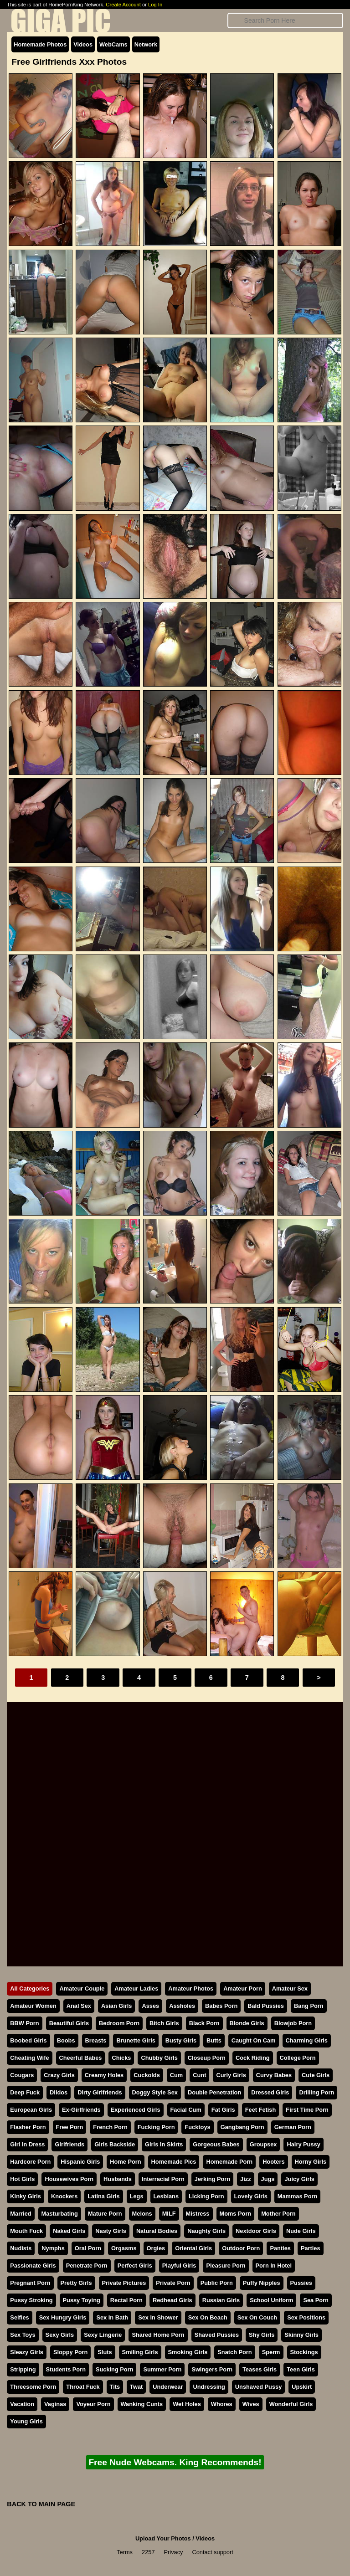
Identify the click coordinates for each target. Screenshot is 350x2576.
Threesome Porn (33, 2386)
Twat (136, 2386)
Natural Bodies (156, 2230)
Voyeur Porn (93, 2404)
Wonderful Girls (291, 2404)
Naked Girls (69, 2230)
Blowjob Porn (293, 2023)
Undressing (209, 2386)
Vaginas (55, 2404)
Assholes (182, 2005)
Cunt (199, 2075)
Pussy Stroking (31, 2300)
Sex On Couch (257, 2317)
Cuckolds (147, 2075)
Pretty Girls (76, 2282)
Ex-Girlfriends (81, 2109)
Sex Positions (306, 2317)
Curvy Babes (274, 2075)
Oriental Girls (193, 2248)
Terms (125, 2552)
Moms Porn (236, 2213)
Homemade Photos (40, 44)
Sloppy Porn (70, 2352)
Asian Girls (116, 2005)
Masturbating (59, 2213)
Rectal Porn (126, 2300)
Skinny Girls (301, 2334)
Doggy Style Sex (155, 2092)
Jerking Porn (212, 2179)
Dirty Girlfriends (99, 2092)
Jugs (268, 2179)
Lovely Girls (251, 2196)
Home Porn (125, 2161)
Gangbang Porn (242, 2127)
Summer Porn (162, 2369)
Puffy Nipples (261, 2282)
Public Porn (217, 2282)
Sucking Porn (114, 2369)
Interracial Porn (163, 2179)
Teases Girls (259, 2369)
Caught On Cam (254, 2040)
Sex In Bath (112, 2317)
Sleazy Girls (26, 2352)
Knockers (64, 2196)
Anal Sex (79, 2005)
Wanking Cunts (142, 2404)
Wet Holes (187, 2404)
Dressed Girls (270, 2092)
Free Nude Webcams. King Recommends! (174, 2462)
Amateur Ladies (136, 1988)
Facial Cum (185, 2109)
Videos (83, 44)
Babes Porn (221, 2005)
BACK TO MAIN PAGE (41, 2504)
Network (146, 44)
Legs (137, 2196)
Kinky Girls (25, 2196)
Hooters (273, 2161)
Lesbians (166, 2196)
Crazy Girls (59, 2075)
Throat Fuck (82, 2386)
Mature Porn (105, 2213)
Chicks (121, 2057)
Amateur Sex (290, 1988)
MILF (169, 2213)
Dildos (58, 2092)
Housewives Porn (69, 2179)
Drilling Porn (316, 2092)
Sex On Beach (207, 2317)
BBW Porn (24, 2023)
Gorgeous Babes (216, 2144)
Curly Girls (231, 2075)
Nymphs (53, 2248)
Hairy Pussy (303, 2144)
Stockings (304, 2352)
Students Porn (66, 2369)
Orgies (156, 2248)
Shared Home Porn (158, 2334)
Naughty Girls (206, 2230)
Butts (213, 2040)
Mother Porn (278, 2213)
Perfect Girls (135, 2265)
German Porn (292, 2127)
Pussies (301, 2282)
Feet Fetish (260, 2109)
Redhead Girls (172, 2300)
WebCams (113, 44)
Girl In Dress (27, 2144)
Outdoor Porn (241, 2248)
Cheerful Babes (80, 2057)
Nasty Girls (110, 2230)
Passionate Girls (33, 2265)
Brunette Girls (135, 2040)
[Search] (285, 20)
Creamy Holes (104, 2075)
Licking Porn (206, 2196)
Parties (310, 2248)
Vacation (22, 2404)
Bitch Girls (164, 2023)
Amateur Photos (190, 1988)
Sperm (271, 2352)
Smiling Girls (140, 2352)
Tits (115, 2386)
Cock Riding (253, 2057)
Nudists (20, 2248)
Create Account (123, 4)
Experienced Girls (135, 2109)
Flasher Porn (28, 2127)
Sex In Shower (158, 2317)
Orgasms (123, 2248)
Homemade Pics (173, 2161)
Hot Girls (22, 2179)
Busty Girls (180, 2040)
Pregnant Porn (30, 2282)
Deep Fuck (25, 2092)
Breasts (96, 2040)
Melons (142, 2213)
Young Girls (26, 2421)
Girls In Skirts (164, 2144)
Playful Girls (179, 2265)
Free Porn (69, 2127)
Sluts (105, 2352)
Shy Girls (261, 2334)
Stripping (23, 2369)
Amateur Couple (81, 1988)
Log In (155, 4)
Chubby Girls (159, 2057)
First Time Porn (307, 2109)
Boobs (66, 2040)
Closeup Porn (207, 2057)
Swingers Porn (211, 2369)
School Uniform (271, 2300)
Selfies (19, 2317)
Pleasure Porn (225, 2265)
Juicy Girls (299, 2179)
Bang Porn (309, 2005)
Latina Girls (103, 2196)
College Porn (298, 2057)
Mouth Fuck (26, 2230)
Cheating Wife (29, 2057)
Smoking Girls (188, 2352)
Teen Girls (301, 2369)
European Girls (31, 2109)
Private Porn (173, 2282)
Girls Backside (114, 2144)
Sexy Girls (60, 2334)
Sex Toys (22, 2334)
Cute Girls (315, 2075)
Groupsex (263, 2144)
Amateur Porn (242, 1988)
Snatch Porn (234, 2352)
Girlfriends (69, 2144)
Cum (176, 2075)
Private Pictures (124, 2282)
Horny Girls (311, 2161)
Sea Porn (315, 2300)
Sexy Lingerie (103, 2334)
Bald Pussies (265, 2005)
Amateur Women (33, 2005)
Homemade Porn (229, 2161)
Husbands (117, 2179)
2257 (148, 2552)
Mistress (198, 2213)
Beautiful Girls (69, 2023)
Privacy (173, 2552)
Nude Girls (301, 2230)
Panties (280, 2248)
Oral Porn (88, 2248)
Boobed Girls (28, 2040)
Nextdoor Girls (256, 2230)
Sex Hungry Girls (63, 2317)
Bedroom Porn (119, 2023)
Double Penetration (214, 2092)
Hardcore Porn (30, 2161)
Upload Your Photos (163, 2538)
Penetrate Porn (87, 2265)
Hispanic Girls (80, 2161)
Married (20, 2213)
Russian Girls (221, 2300)
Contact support (212, 2552)
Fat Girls (223, 2109)
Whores (221, 2404)
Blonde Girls (247, 2023)
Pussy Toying (81, 2300)
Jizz (245, 2179)
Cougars (22, 2075)
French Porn (110, 2127)
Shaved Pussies (217, 2334)
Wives (250, 2404)
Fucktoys (197, 2127)
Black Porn (204, 2023)
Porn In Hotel (274, 2265)
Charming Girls (307, 2040)
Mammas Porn (297, 2196)
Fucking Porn (156, 2127)
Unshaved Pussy (258, 2386)
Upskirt (302, 2386)
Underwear (168, 2386)
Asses (150, 2005)
